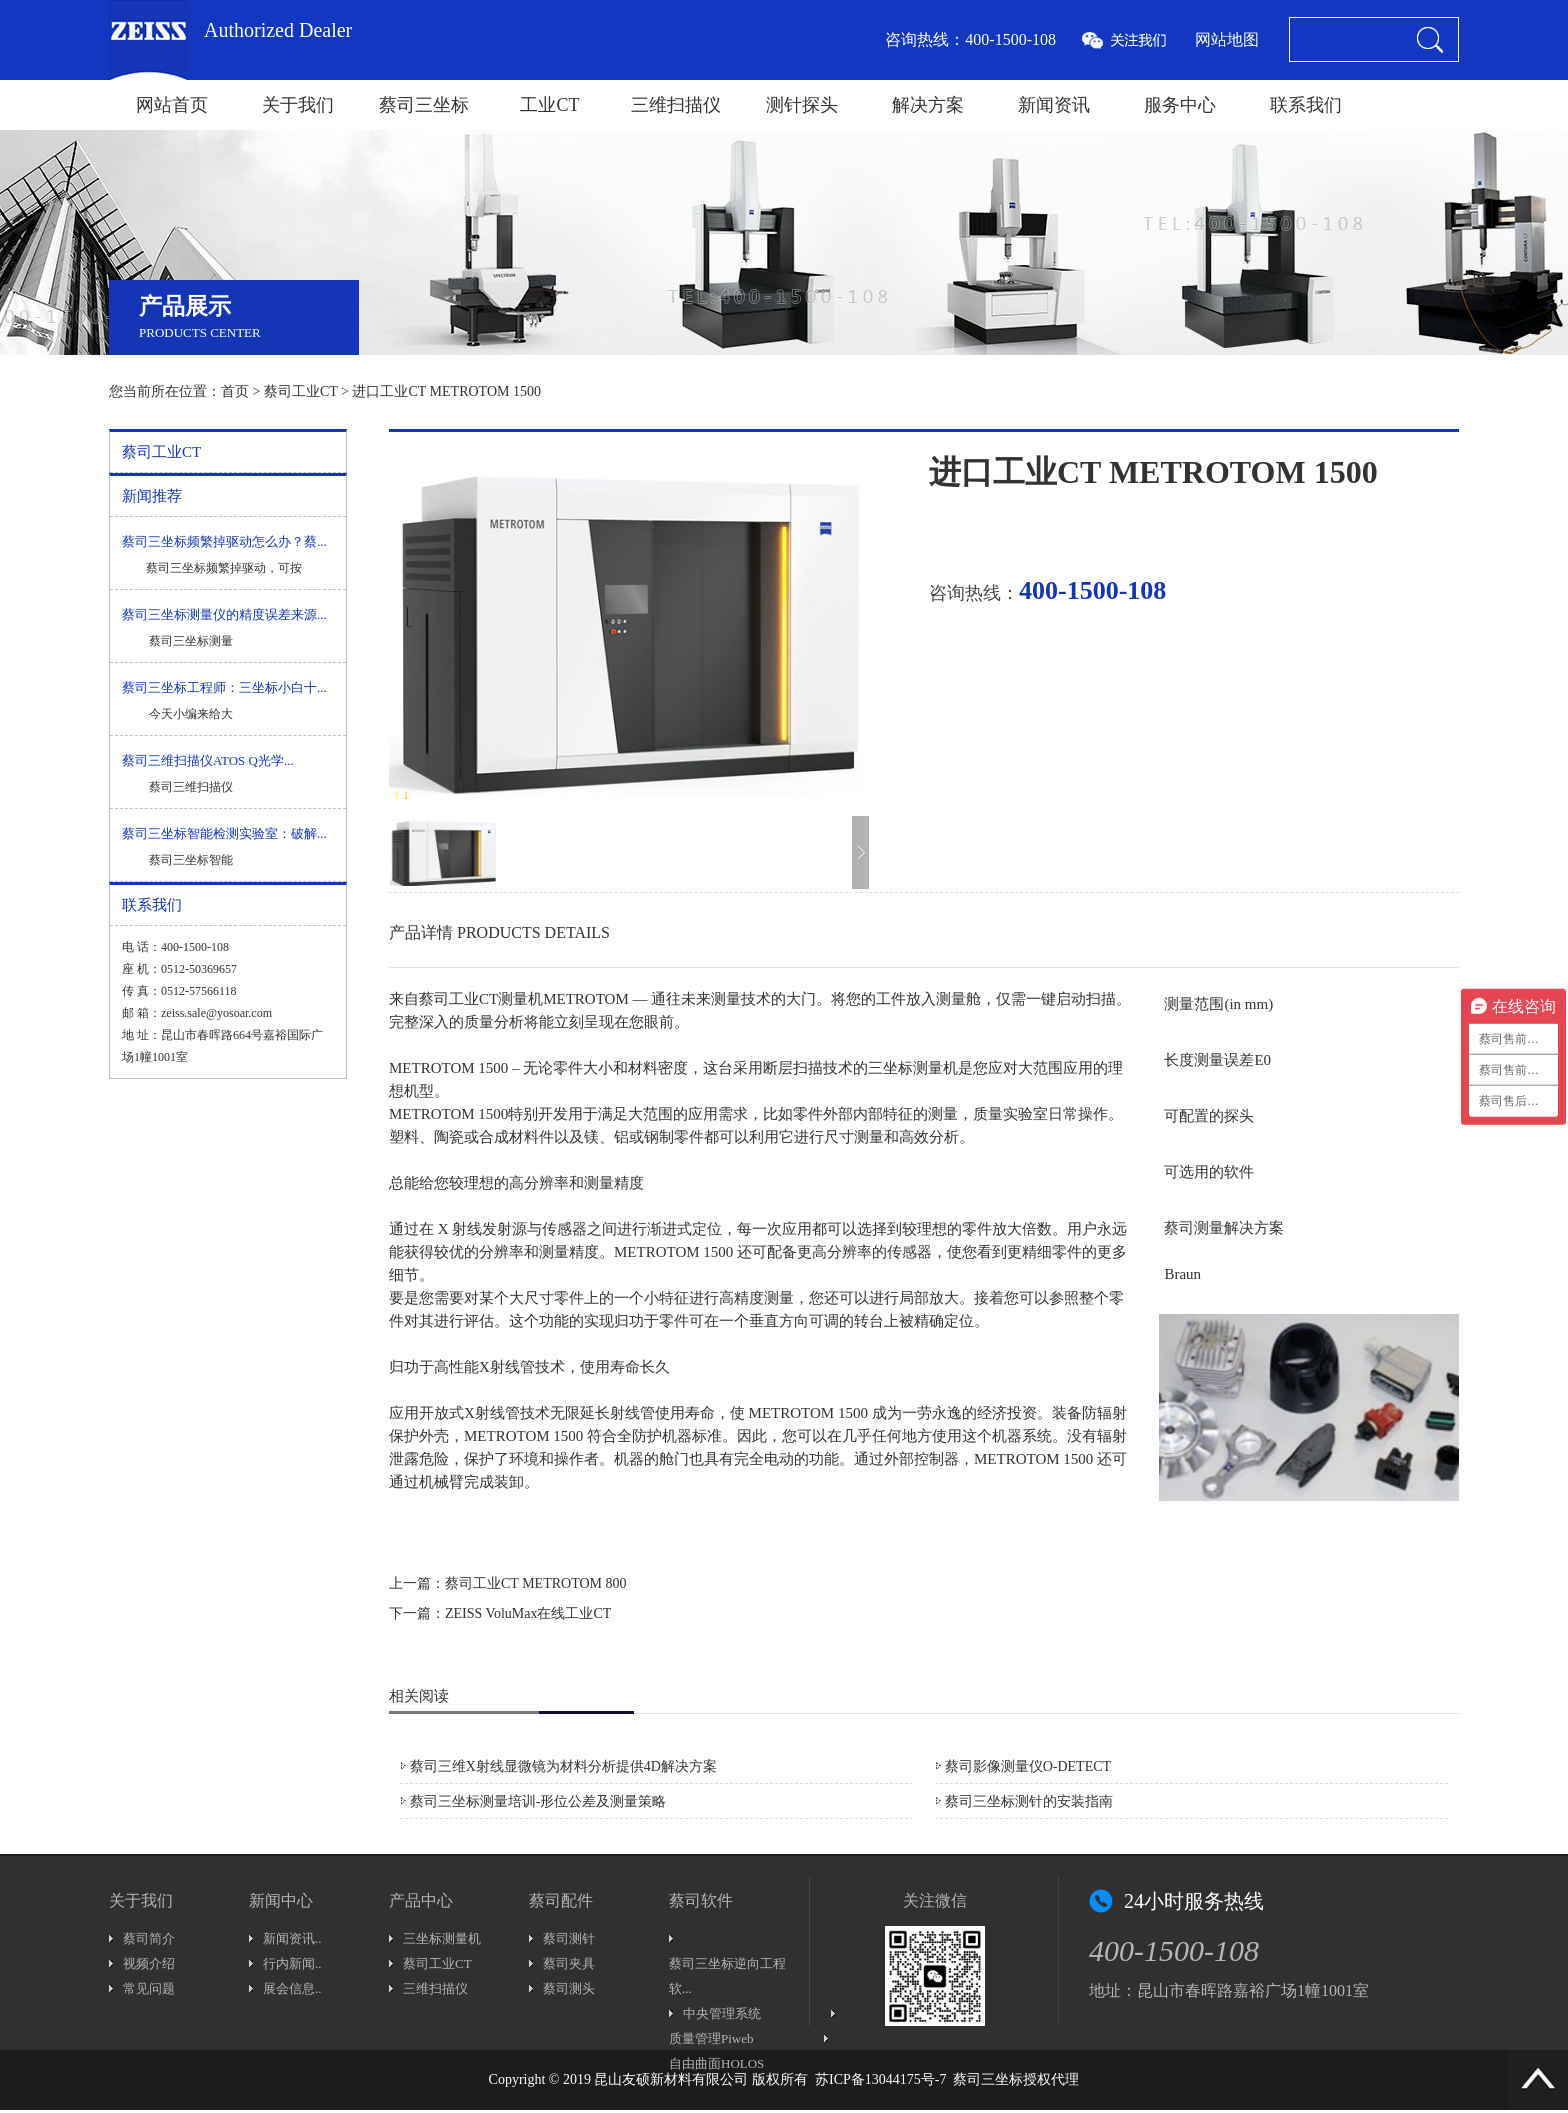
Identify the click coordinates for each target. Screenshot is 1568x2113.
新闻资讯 (1054, 105)
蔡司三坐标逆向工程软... (727, 1976)
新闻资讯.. (292, 1938)
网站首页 (172, 105)
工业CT (549, 105)
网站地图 (1227, 39)
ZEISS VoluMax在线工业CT (528, 1613)
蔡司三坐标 (424, 105)
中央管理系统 (722, 2013)
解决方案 (928, 105)
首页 (235, 391)
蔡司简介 (149, 1938)
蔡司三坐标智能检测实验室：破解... (224, 833)
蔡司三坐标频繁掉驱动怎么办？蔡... (224, 541)
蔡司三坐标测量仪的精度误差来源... (224, 614)
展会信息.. (292, 1988)
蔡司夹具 (569, 1963)
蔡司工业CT (301, 391)
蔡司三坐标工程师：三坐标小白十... (224, 687)
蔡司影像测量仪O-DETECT (1028, 1766)
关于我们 (298, 105)
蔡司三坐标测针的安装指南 (1029, 1801)
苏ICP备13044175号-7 (880, 2079)
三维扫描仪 (676, 105)
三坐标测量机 (442, 1938)
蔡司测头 (569, 1988)
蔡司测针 (569, 1938)
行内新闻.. (292, 1963)
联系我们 (1306, 105)
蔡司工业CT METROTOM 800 (536, 1583)
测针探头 (802, 105)
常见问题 (149, 1988)
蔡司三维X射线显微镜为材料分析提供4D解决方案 (563, 1766)
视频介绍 (149, 1963)
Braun (1182, 1274)
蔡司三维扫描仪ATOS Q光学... (208, 760)
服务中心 (1180, 105)
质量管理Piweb (711, 2038)
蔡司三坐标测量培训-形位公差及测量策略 (538, 1801)
